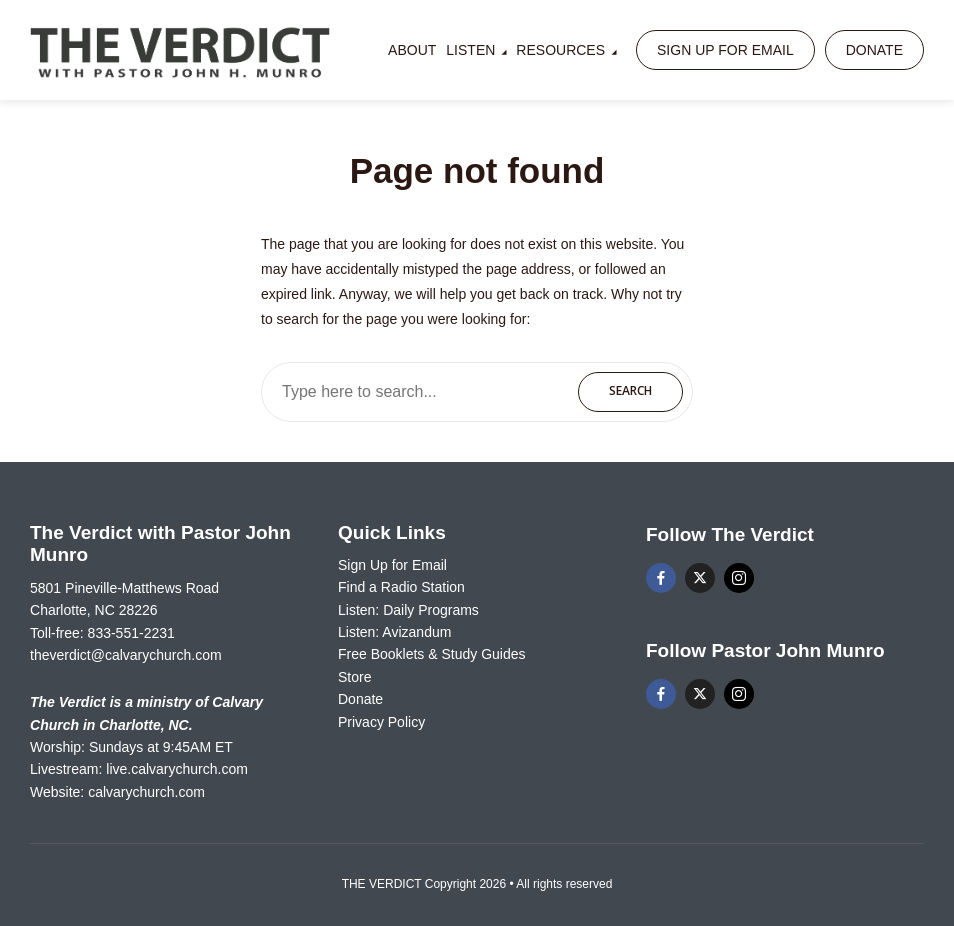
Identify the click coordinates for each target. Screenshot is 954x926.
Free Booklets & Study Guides (432, 654)
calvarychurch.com (146, 792)
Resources (560, 50)
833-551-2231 (131, 633)
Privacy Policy (381, 722)
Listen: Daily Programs (408, 610)
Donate (874, 50)
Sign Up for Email (725, 50)
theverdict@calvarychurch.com (126, 655)
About (412, 50)
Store (354, 677)
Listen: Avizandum (394, 632)
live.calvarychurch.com (177, 769)
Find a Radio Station (401, 587)
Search (630, 390)
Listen (470, 50)
